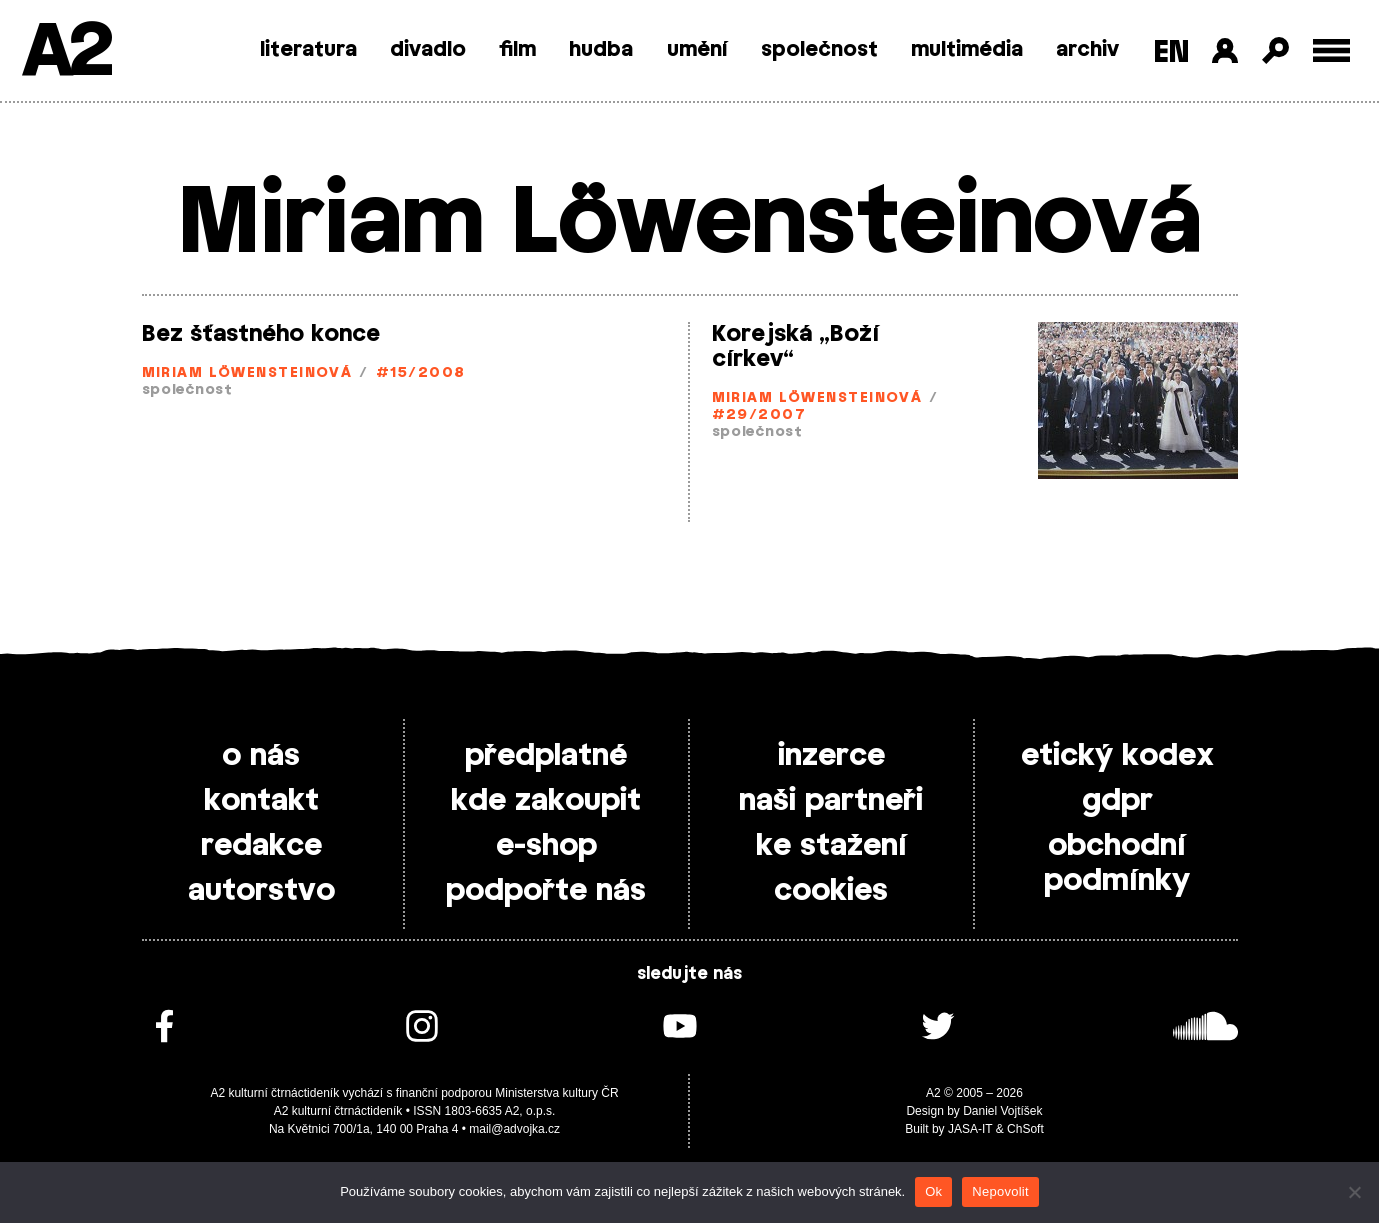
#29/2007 (759, 415)
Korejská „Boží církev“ (795, 346)
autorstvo (261, 891)
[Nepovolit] (1354, 1192)
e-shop (546, 846)
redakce (261, 846)
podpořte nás (546, 891)
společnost (819, 50)
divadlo (428, 50)
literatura (308, 50)
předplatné (546, 756)
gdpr (1117, 801)
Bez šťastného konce (261, 334)
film (517, 50)
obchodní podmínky (1117, 863)
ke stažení (831, 846)
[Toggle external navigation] (1331, 50)
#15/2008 (421, 373)
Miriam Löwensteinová (247, 373)
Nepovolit (1000, 1191)
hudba (601, 50)
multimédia (967, 50)
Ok (933, 1191)
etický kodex (1117, 756)
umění (697, 50)
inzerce (831, 756)
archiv (1087, 50)
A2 (65, 52)
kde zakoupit (546, 801)
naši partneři (831, 801)
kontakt (261, 801)
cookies (831, 891)
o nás (261, 756)
